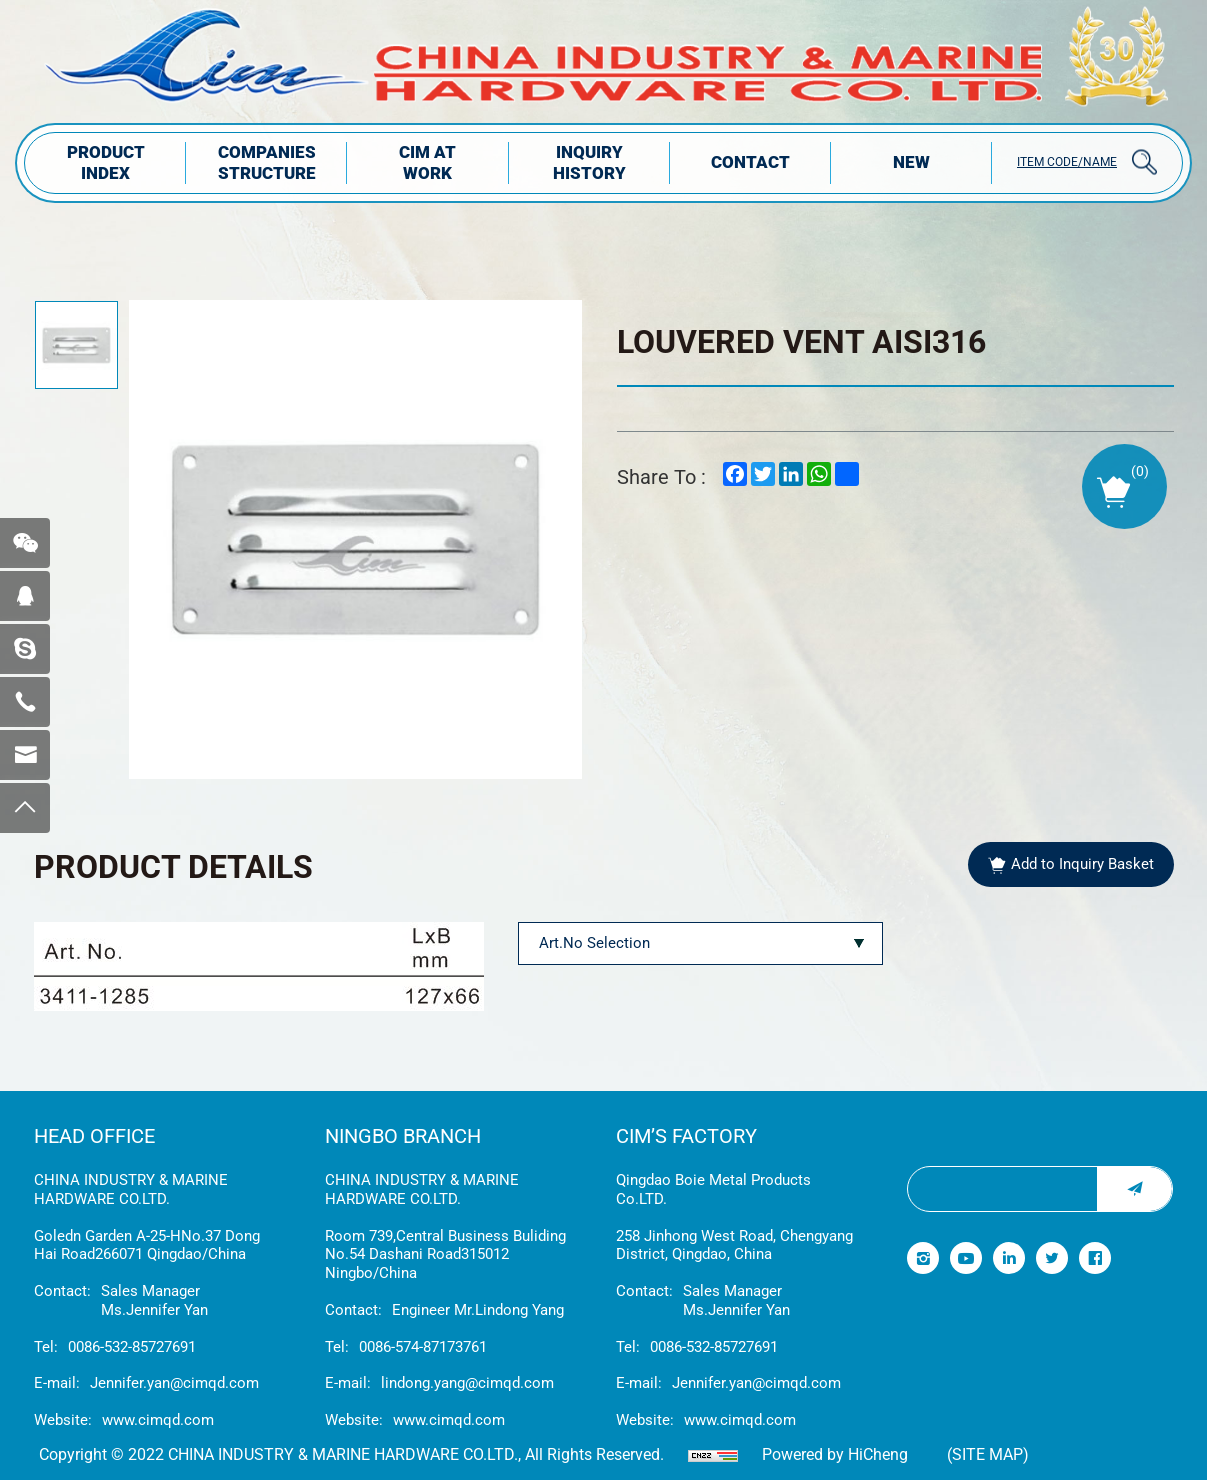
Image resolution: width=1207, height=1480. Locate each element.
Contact (750, 162)
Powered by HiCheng (835, 1454)
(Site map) (988, 1454)
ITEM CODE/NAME (1067, 162)
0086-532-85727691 (132, 1347)
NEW (911, 162)
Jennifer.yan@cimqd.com (174, 1383)
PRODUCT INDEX (106, 162)
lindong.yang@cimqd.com (467, 1383)
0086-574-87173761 (423, 1347)
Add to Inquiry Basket (1082, 864)
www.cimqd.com (158, 1420)
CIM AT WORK (427, 162)
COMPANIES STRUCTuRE (267, 162)
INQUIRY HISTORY (589, 162)
